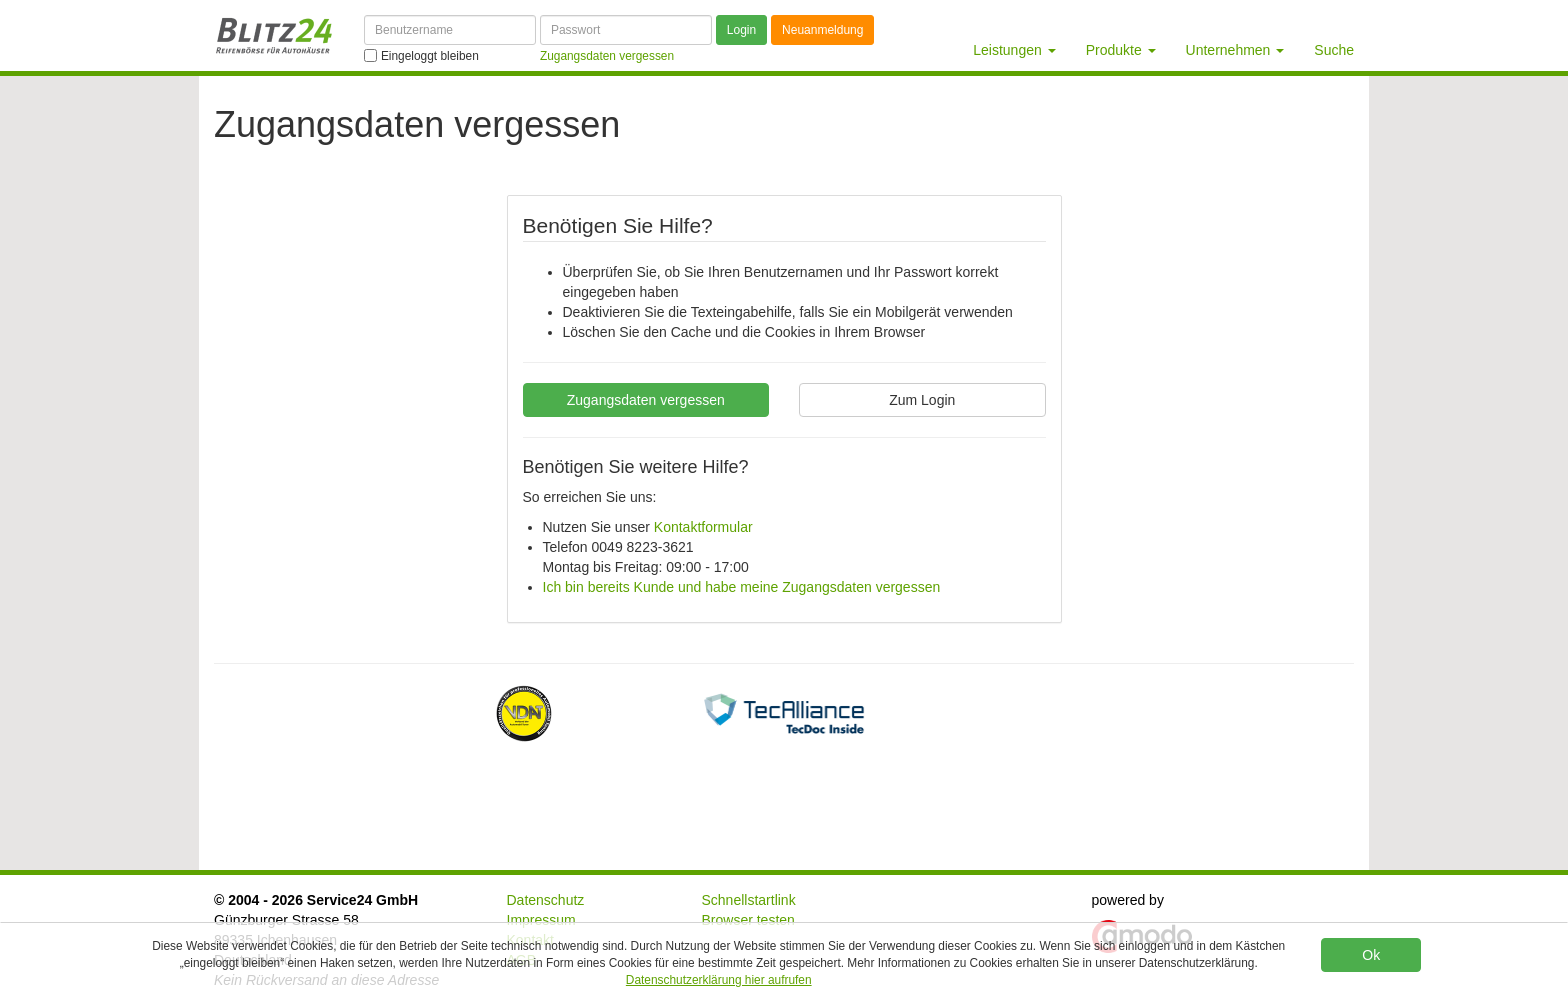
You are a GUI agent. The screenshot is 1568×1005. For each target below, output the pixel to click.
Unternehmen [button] (1235, 50)
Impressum (541, 920)
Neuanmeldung (822, 30)
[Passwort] (626, 30)
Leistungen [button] (1014, 50)
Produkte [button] (1121, 50)
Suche (1334, 50)
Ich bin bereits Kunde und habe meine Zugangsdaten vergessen (742, 587)
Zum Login (922, 400)
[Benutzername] (450, 30)
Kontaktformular (703, 527)
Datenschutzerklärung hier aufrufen (719, 980)
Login (741, 30)
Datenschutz (546, 900)
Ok (1371, 955)
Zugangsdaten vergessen (646, 400)
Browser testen (748, 920)
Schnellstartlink (749, 900)
